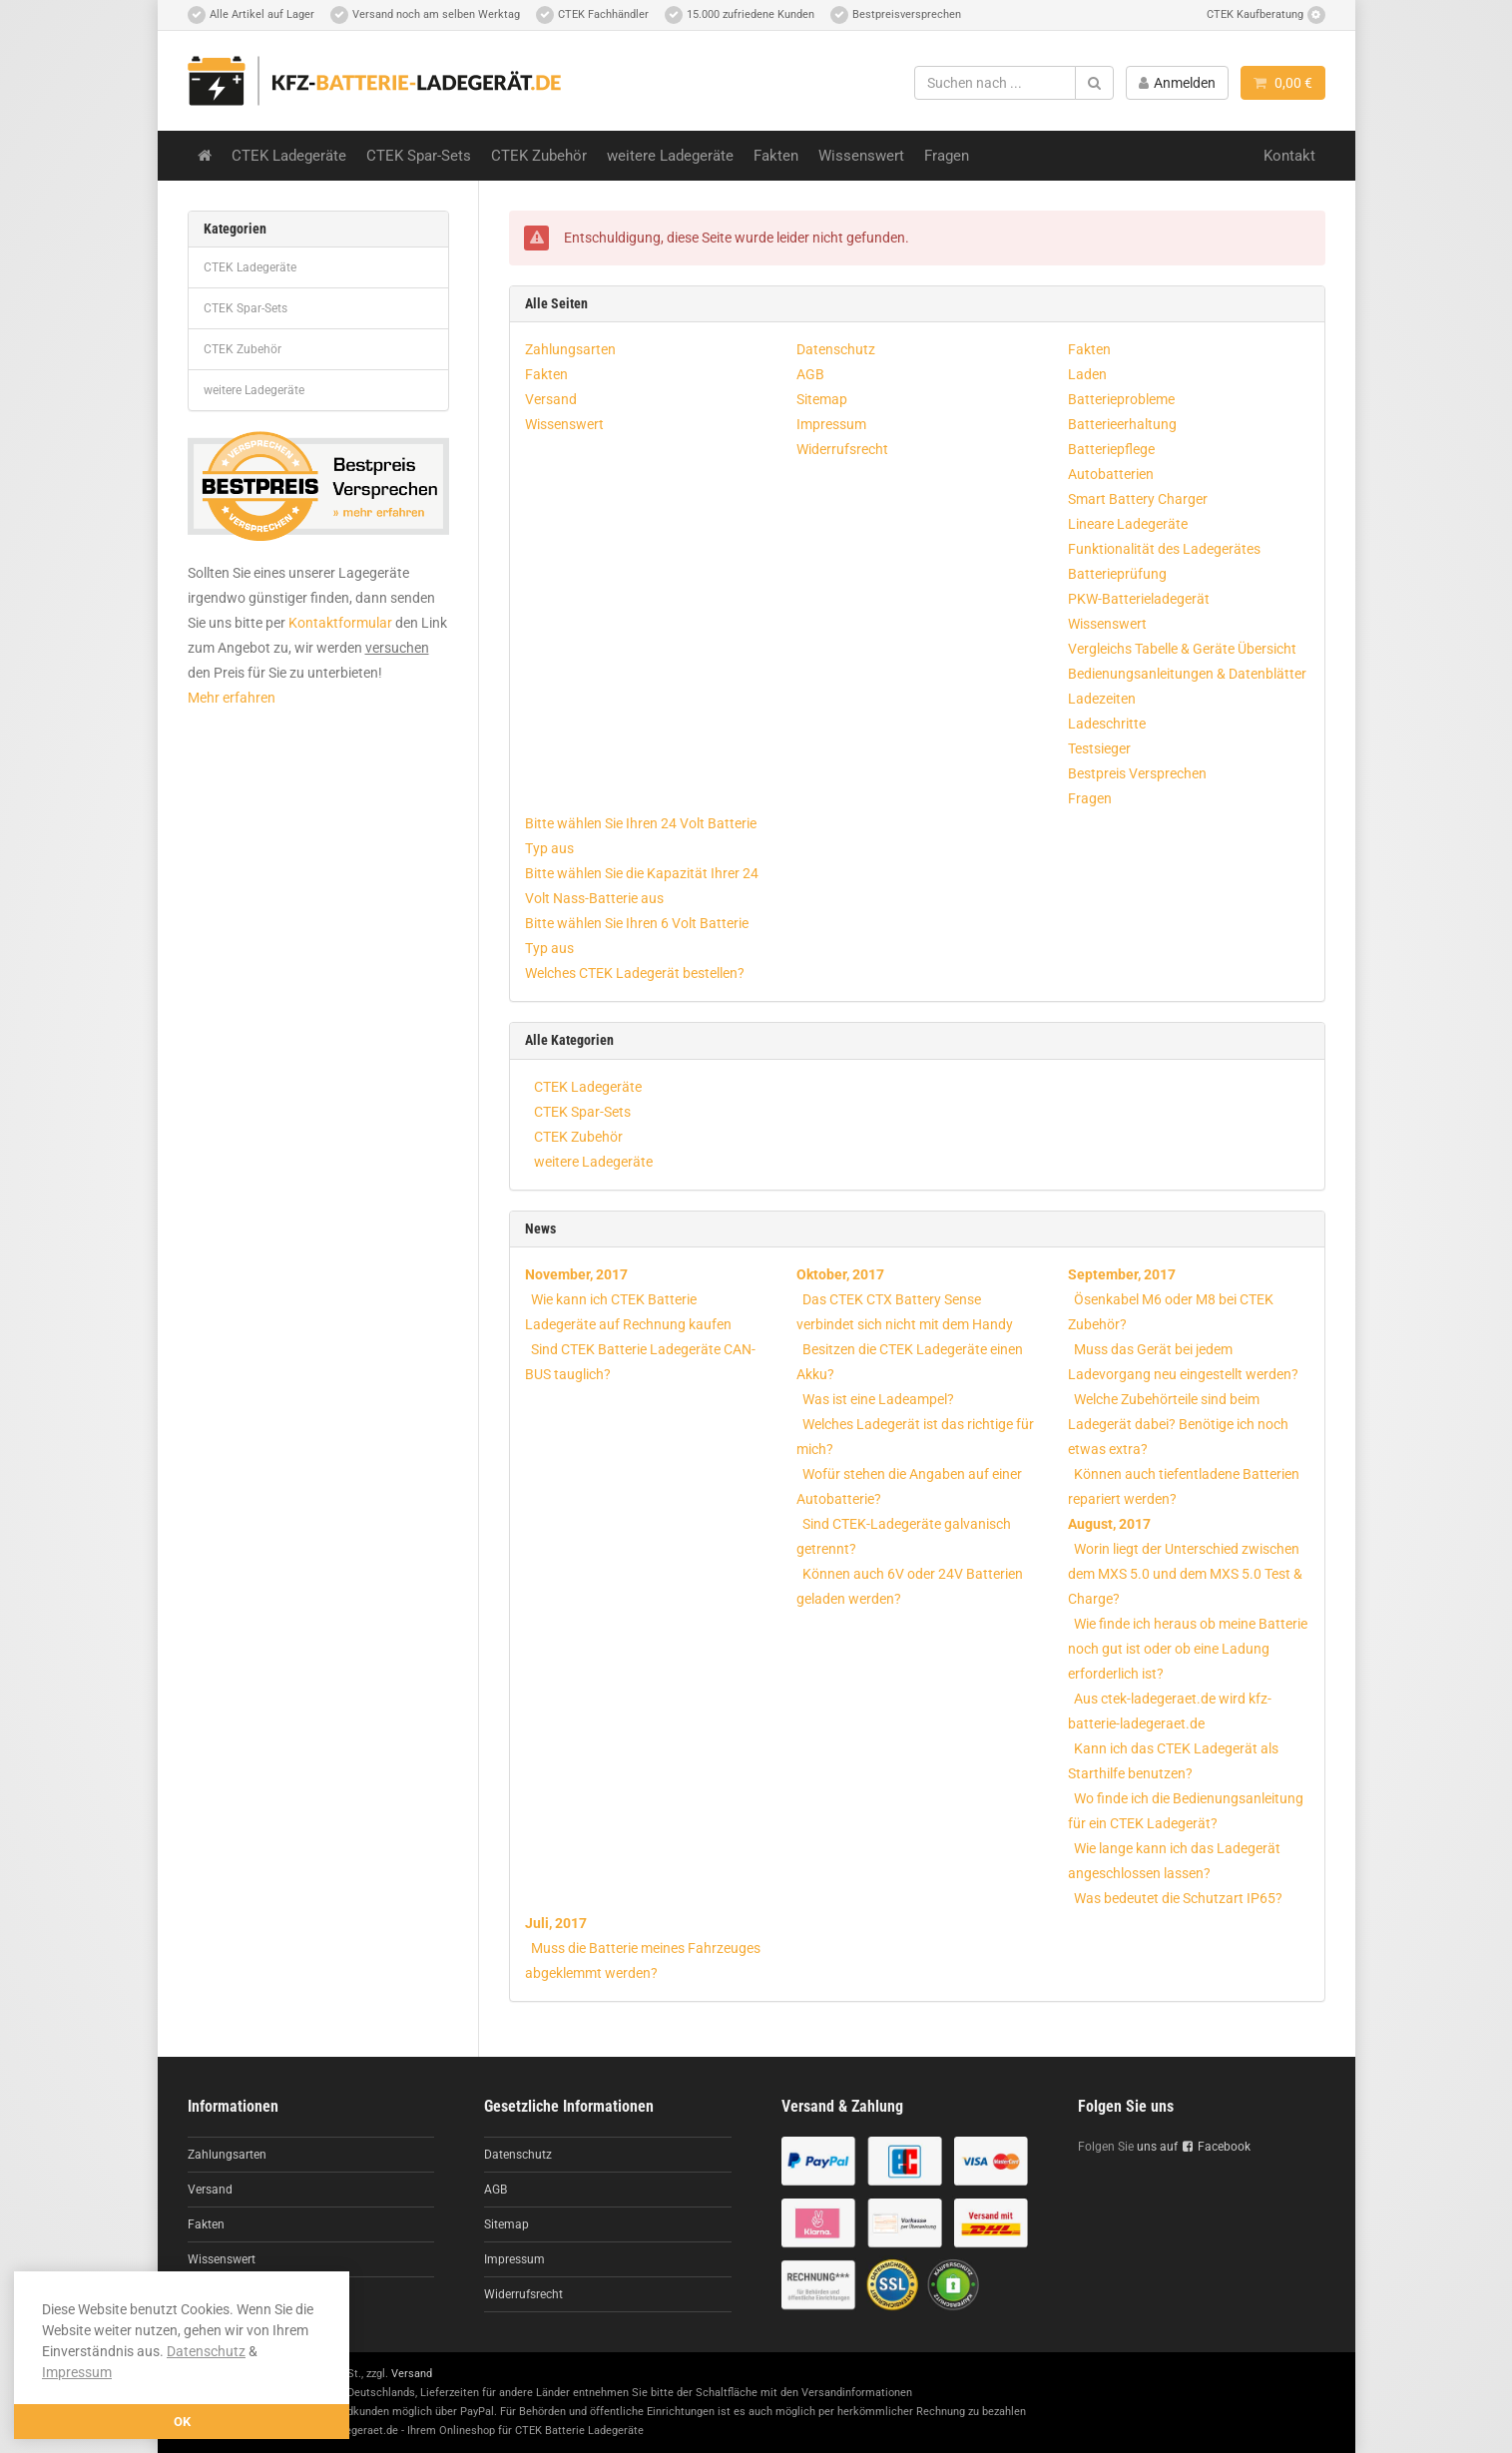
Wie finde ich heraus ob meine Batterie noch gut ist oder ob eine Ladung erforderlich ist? (1187, 1649)
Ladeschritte (1107, 724)
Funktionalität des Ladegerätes (1164, 549)
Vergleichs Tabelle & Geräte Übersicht (1182, 649)
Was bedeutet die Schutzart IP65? (1178, 1898)
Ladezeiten (1102, 699)
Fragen (946, 156)
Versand (551, 399)
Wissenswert (861, 156)
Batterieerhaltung (1122, 424)
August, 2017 (1109, 1524)
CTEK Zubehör (539, 156)
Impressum (77, 2372)
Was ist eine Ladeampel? (878, 1399)
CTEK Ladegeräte (289, 156)
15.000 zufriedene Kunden (739, 15)
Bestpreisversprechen (895, 15)
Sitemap (821, 399)
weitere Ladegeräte (670, 156)
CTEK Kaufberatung (1266, 15)
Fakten (776, 156)
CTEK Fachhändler (592, 15)
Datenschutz (206, 2351)
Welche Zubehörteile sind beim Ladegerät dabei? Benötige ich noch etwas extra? (1178, 1424)
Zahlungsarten (570, 349)
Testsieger (1099, 748)
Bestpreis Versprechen (1137, 773)
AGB (810, 374)
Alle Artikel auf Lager (251, 15)
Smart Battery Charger (1138, 499)
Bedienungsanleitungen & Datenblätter (1187, 674)
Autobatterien (1111, 474)
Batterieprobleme (1121, 399)
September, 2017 (1122, 1274)
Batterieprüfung (1117, 574)
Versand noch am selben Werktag (425, 15)
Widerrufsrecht (842, 449)
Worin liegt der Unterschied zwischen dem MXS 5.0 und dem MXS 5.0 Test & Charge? (1185, 1574)
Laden (1087, 374)
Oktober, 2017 (840, 1274)
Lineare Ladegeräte (1128, 524)
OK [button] (182, 2421)
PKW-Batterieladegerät (1139, 599)
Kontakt (1289, 156)
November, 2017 (576, 1274)
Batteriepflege (1111, 449)
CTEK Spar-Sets (418, 156)
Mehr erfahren (231, 698)
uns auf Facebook (1194, 2147)
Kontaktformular (340, 623)
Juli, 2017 (556, 1923)
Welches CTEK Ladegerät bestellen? (635, 973)
